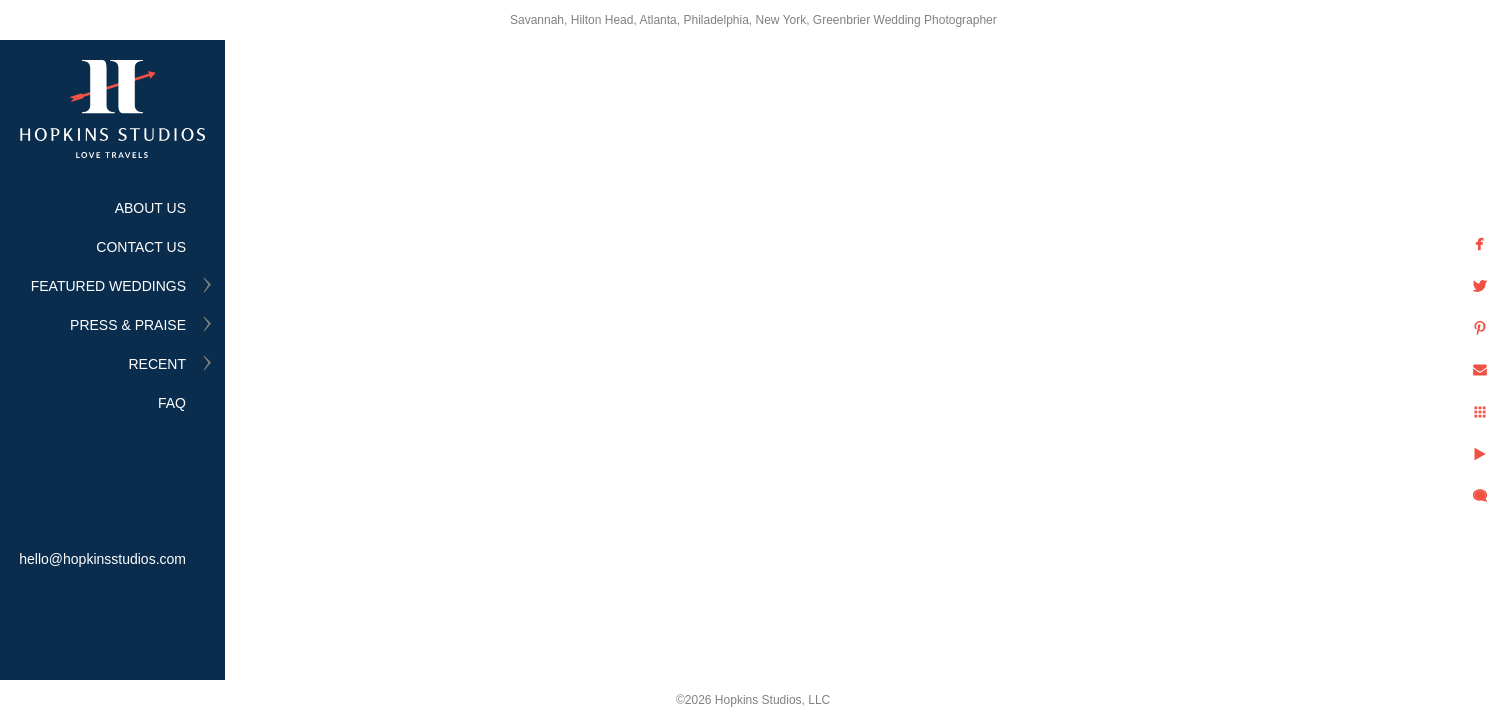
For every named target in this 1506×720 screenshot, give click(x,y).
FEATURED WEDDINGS (108, 286)
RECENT (157, 364)
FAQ (172, 403)
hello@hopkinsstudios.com (102, 559)
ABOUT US (150, 208)
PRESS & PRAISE (128, 325)
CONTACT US (141, 247)
